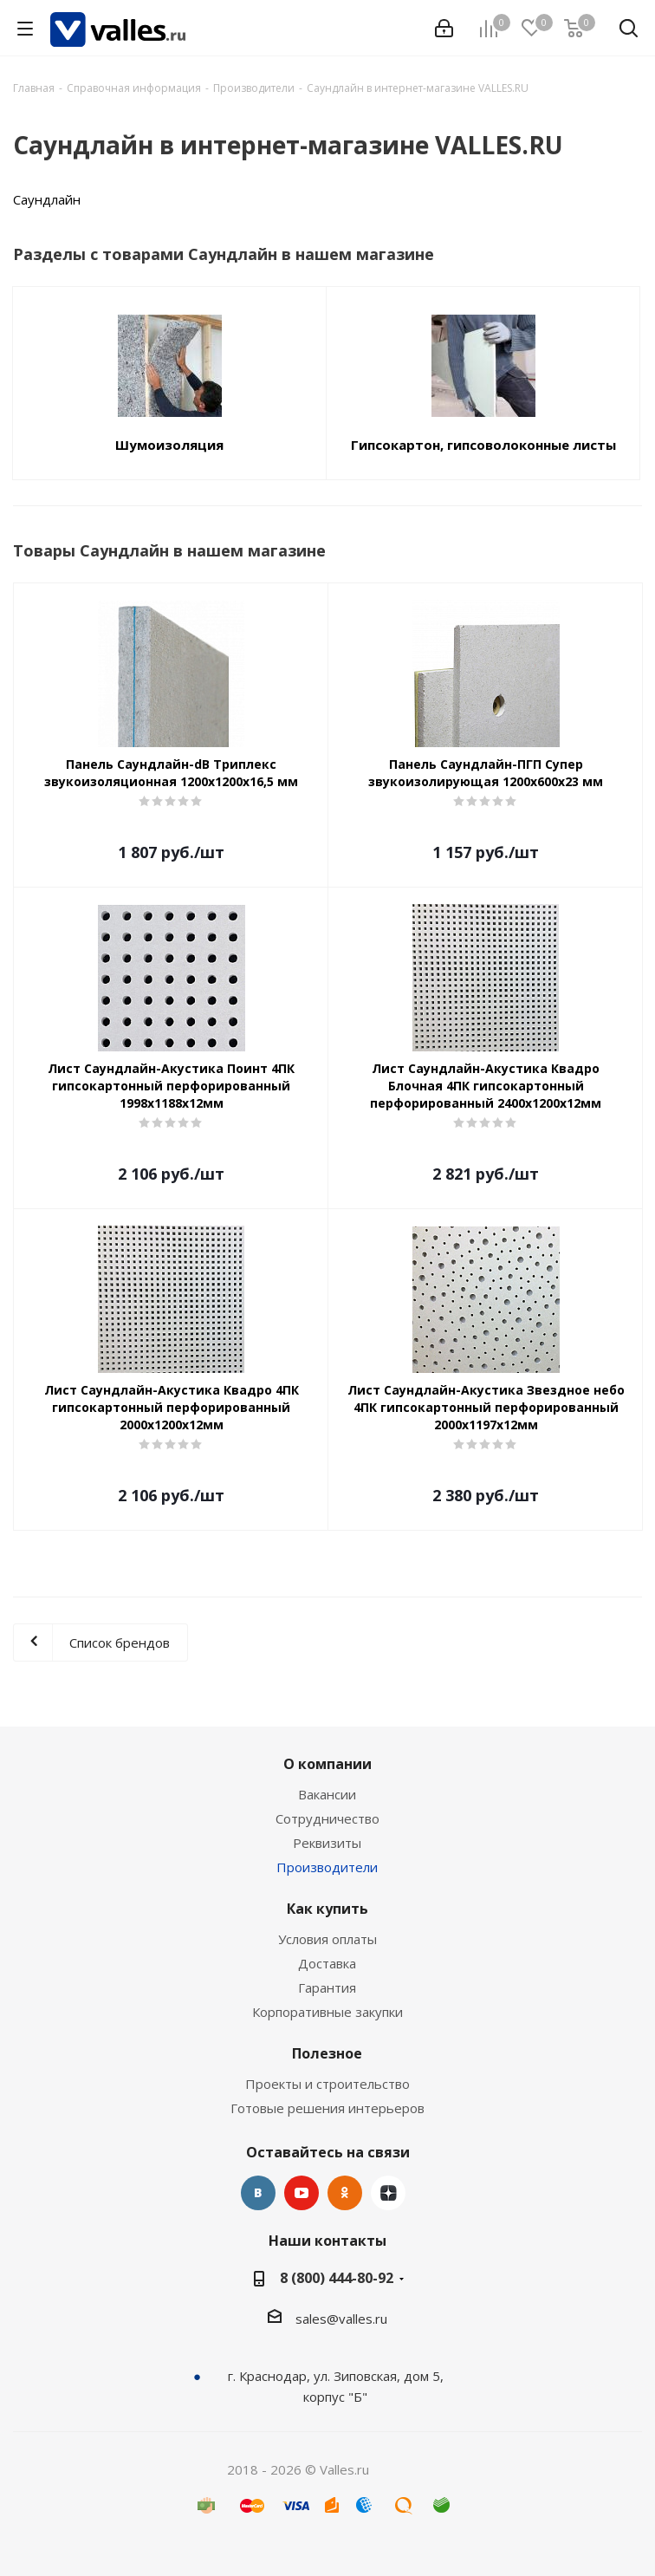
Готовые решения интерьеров (327, 2108)
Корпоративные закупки (327, 2011)
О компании (327, 1763)
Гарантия (327, 1987)
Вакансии (327, 1794)
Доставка (327, 1963)
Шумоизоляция (169, 444)
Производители (327, 1867)
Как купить (327, 1908)
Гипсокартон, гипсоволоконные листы (483, 444)
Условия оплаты (327, 1939)
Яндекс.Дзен (388, 2193)
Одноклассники (345, 2193)
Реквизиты (327, 1842)
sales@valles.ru (341, 2318)
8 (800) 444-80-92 (336, 2277)
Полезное (327, 2053)
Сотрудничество (327, 1818)
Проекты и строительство (327, 2083)
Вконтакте (258, 2193)
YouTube (301, 2193)
